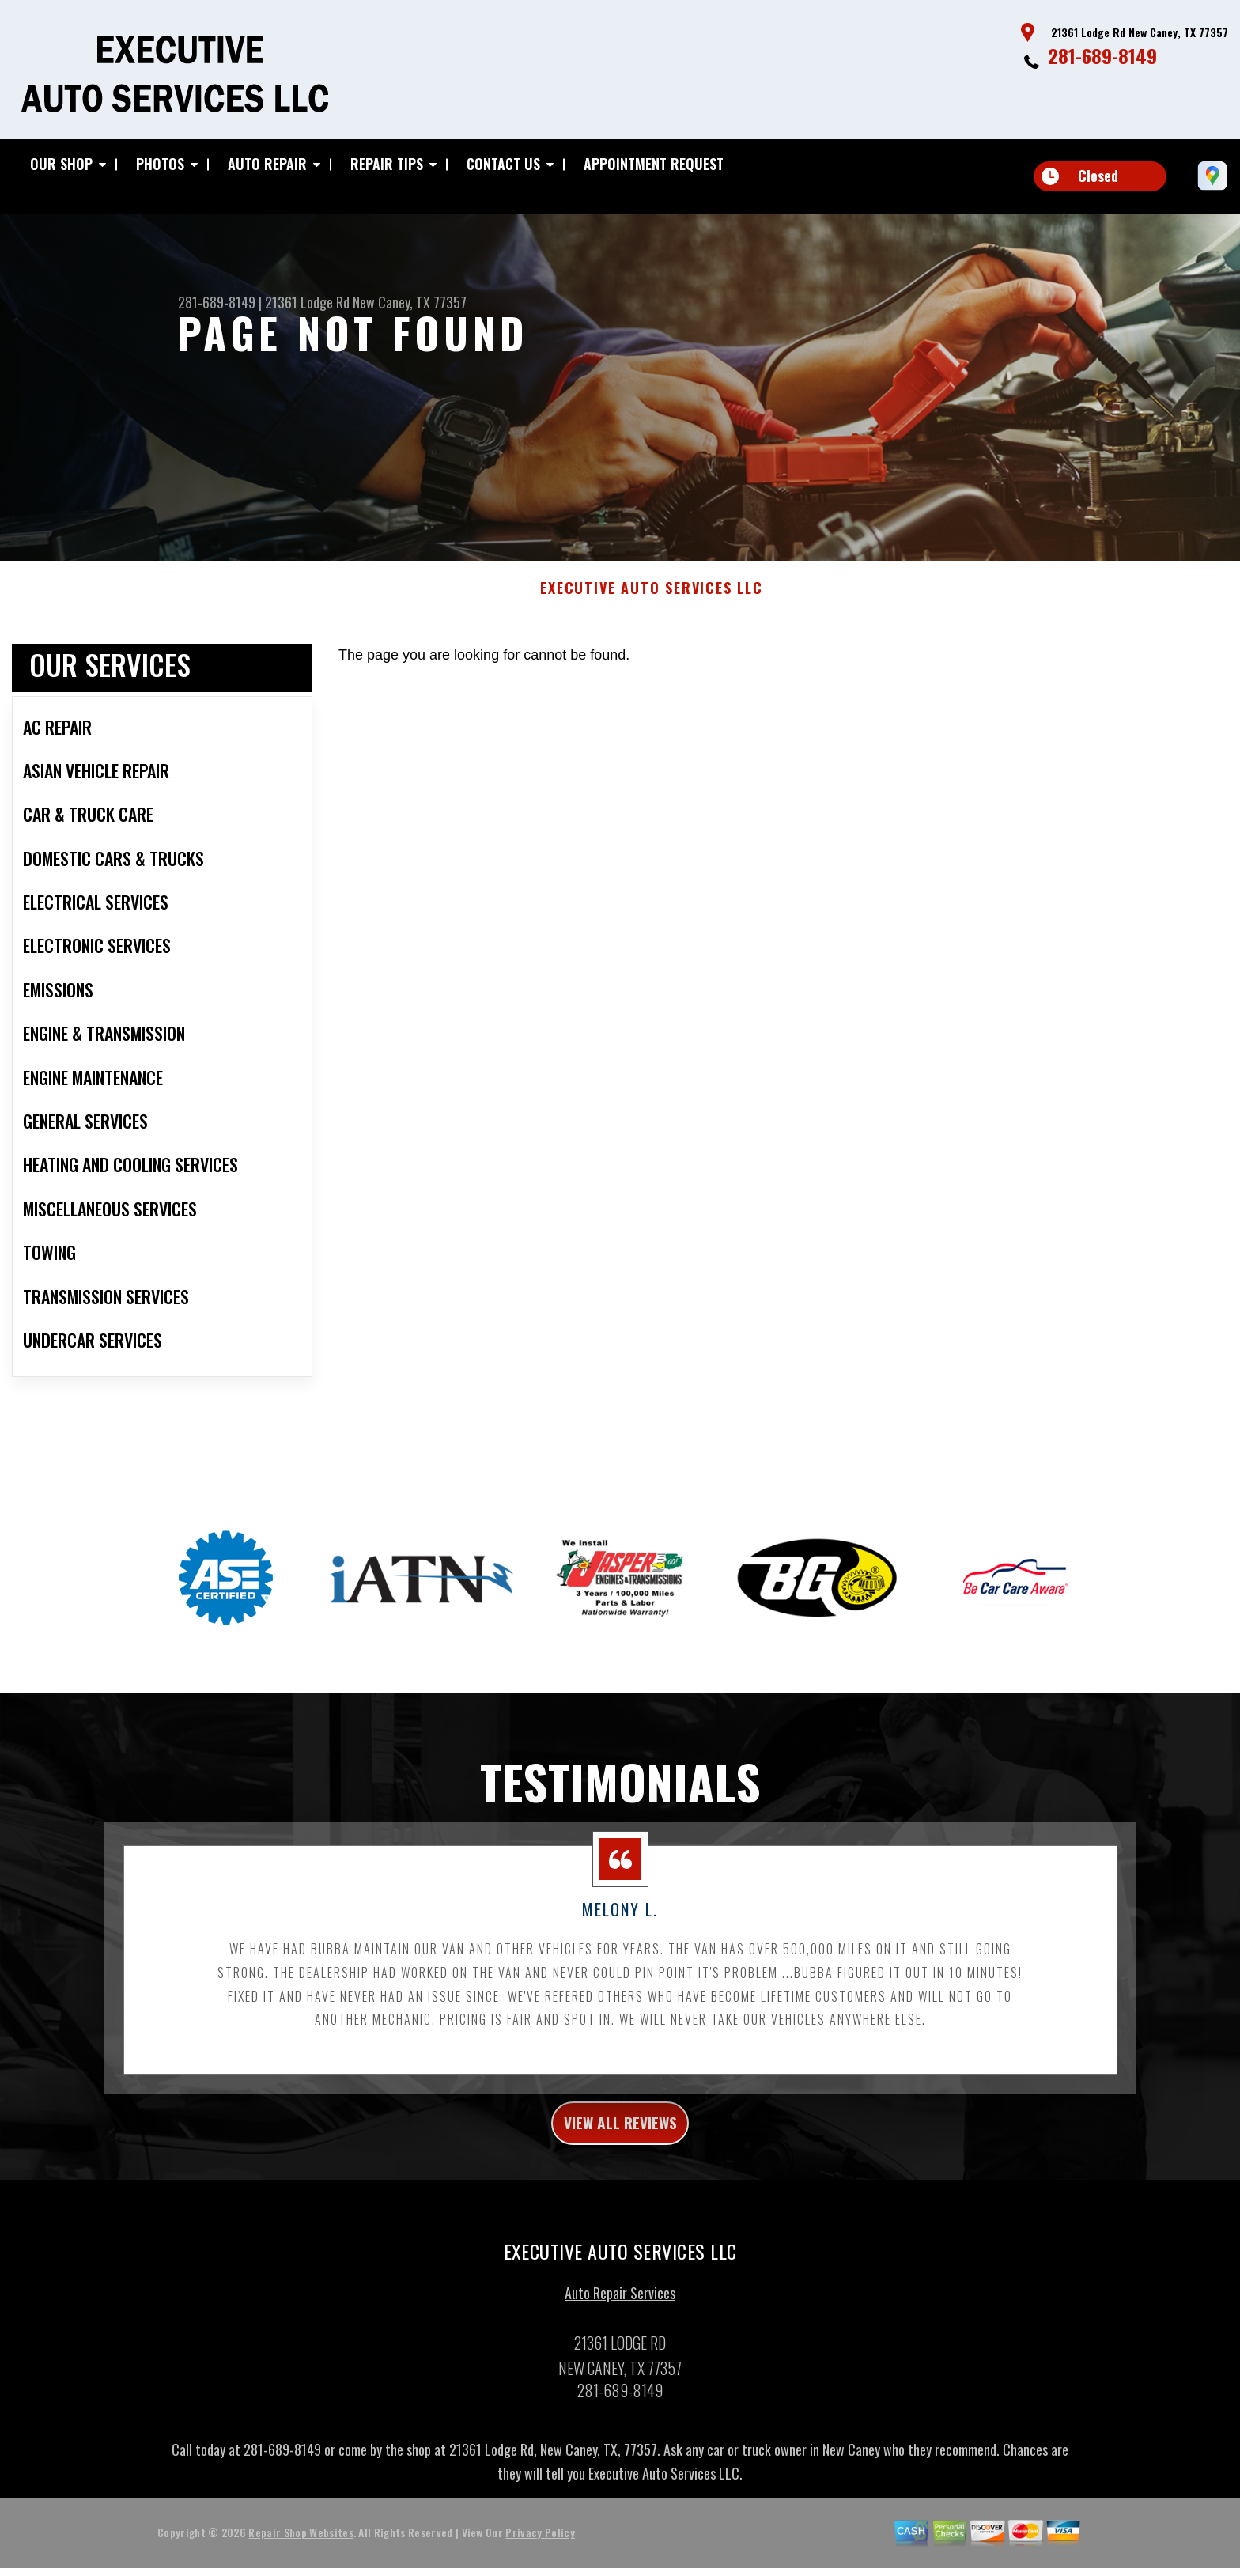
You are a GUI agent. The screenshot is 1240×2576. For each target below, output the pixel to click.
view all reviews (620, 2149)
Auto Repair (267, 163)
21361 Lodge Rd (307, 302)
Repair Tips (386, 163)
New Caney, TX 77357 (410, 302)
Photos (160, 163)
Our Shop (61, 163)
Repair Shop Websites (300, 2563)
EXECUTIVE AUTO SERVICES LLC (651, 611)
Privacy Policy (539, 2563)
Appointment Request (654, 163)
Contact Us (503, 163)
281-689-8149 (1102, 55)
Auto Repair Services (620, 2324)
